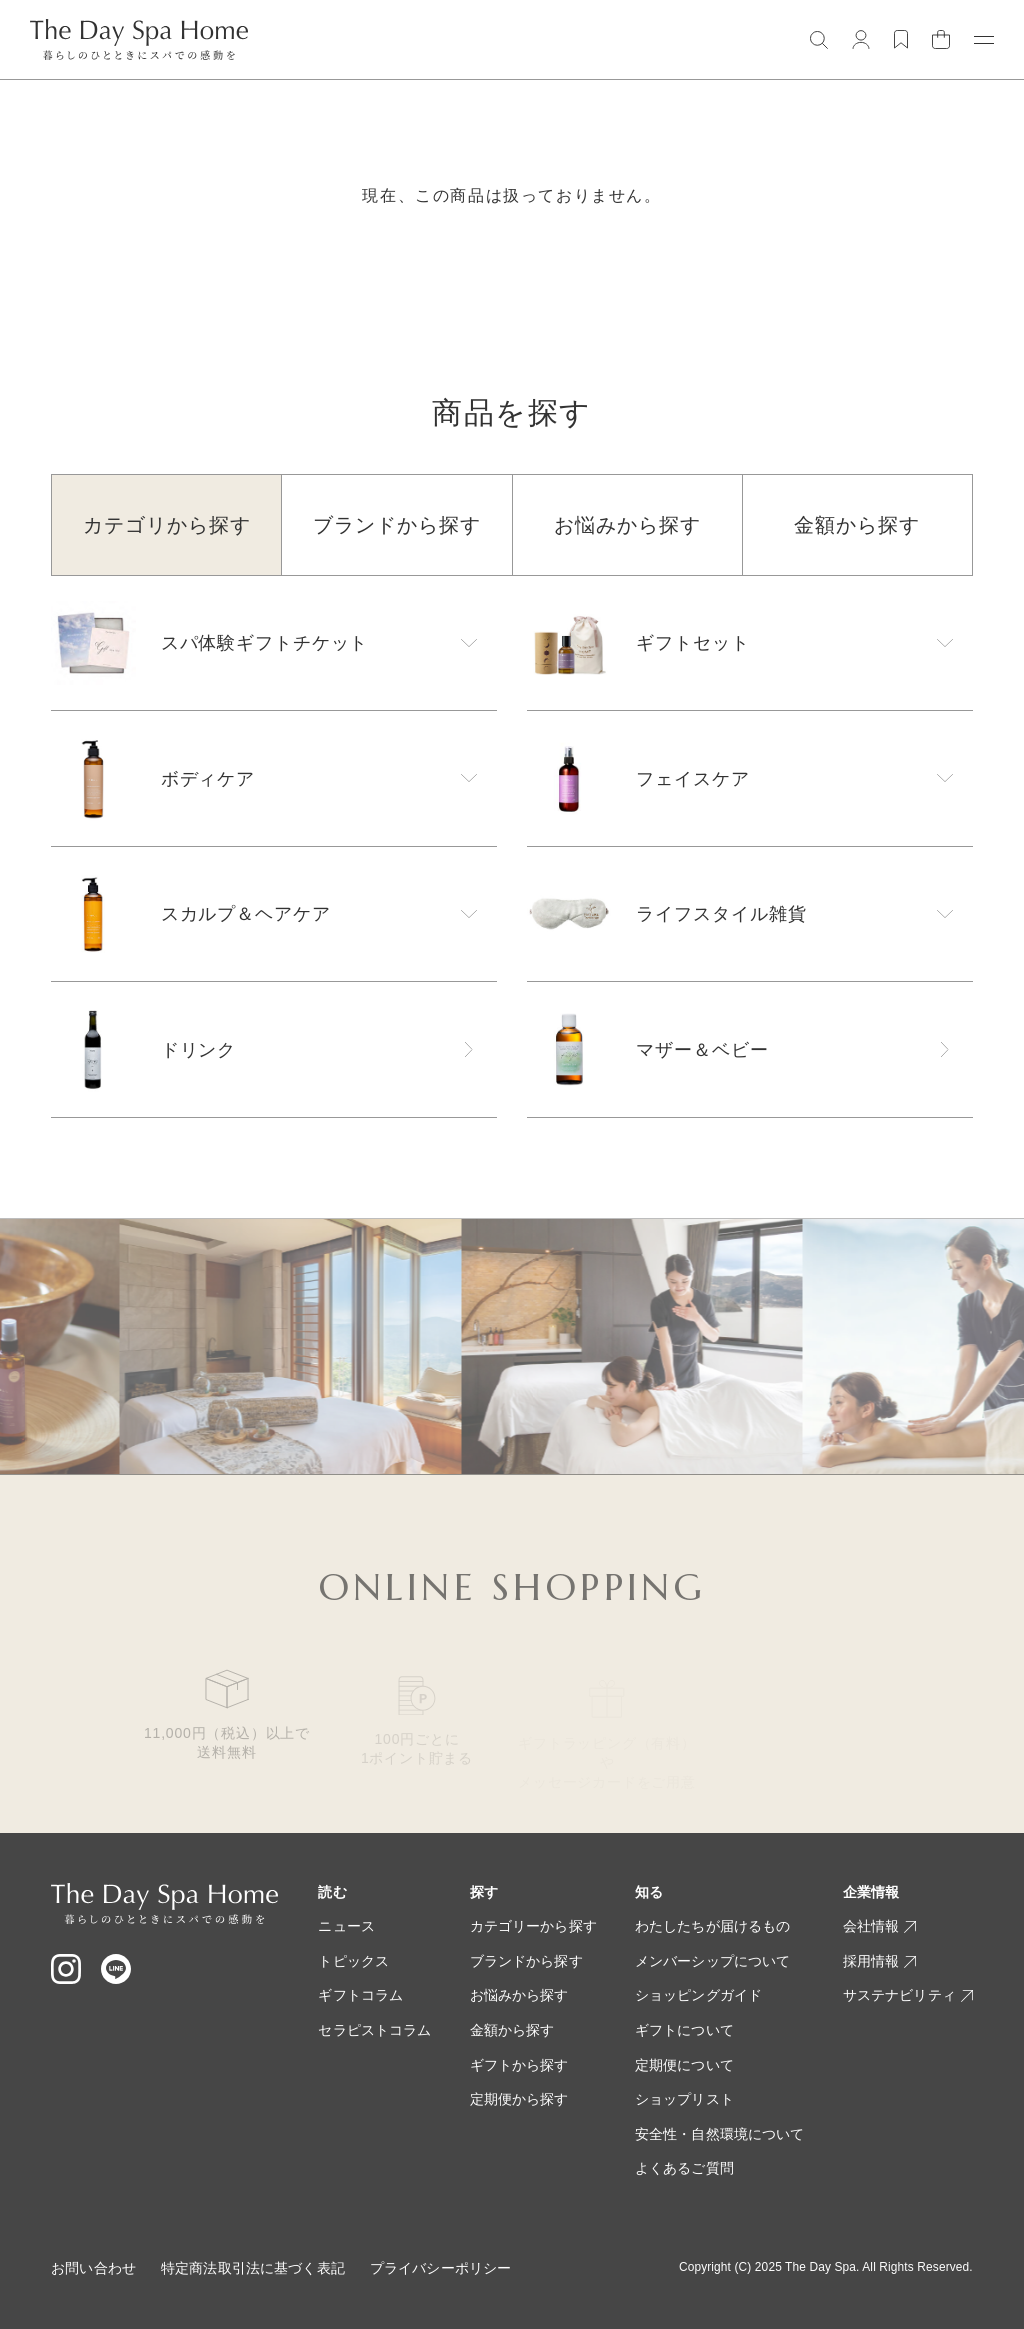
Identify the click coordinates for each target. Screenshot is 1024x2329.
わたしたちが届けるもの (713, 1926)
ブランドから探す (526, 1961)
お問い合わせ (93, 2268)
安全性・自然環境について (720, 2134)
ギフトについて (684, 2030)
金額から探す (512, 2030)
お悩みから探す (519, 1995)
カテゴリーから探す (533, 1926)
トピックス (353, 1961)
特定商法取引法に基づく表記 (253, 2268)
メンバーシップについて (713, 1961)
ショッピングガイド (698, 1995)
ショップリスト (684, 2099)
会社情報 (880, 1926)
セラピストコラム (374, 2030)
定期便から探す (519, 2099)
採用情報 (880, 1961)
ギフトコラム (360, 1995)
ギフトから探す (519, 2065)
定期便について (684, 2065)
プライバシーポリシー (440, 2268)
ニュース (346, 1926)
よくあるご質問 (684, 2168)
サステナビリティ (908, 1995)
